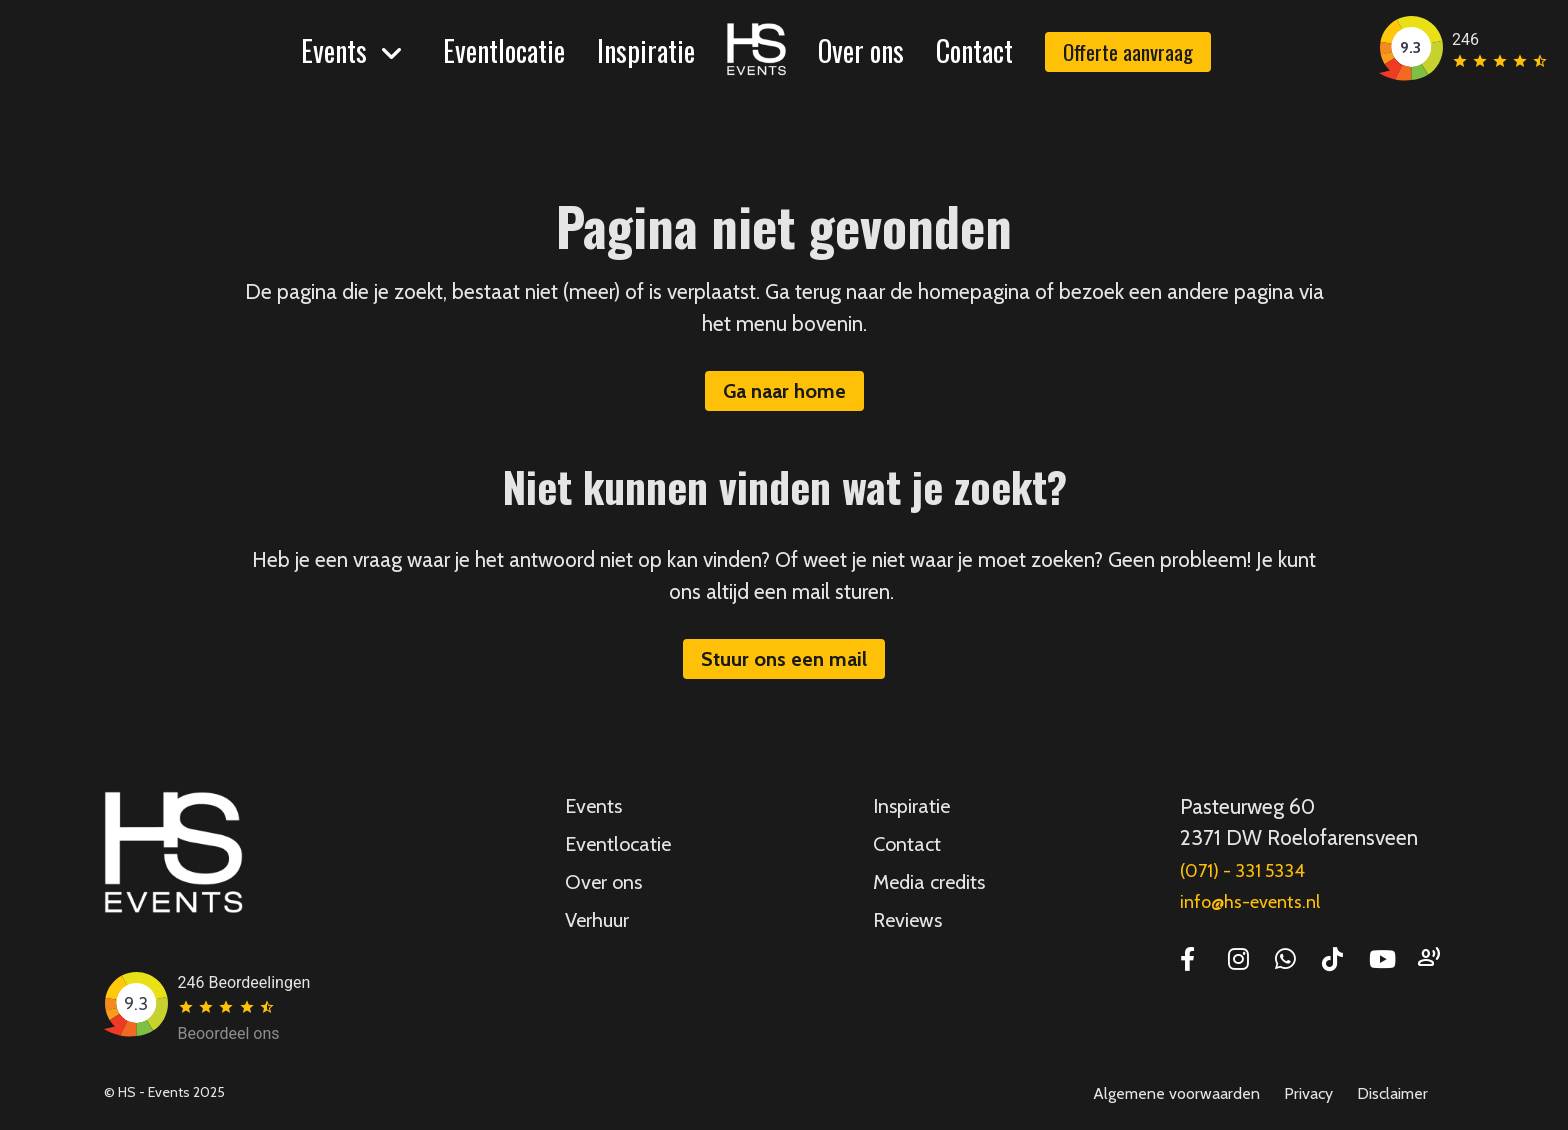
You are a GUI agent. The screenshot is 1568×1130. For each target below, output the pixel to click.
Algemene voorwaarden (1176, 1093)
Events (334, 50)
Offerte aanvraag (1128, 51)
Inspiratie (646, 50)
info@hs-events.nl (1250, 902)
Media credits (929, 882)
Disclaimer (1392, 1093)
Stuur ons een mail (784, 659)
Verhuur (597, 920)
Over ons (861, 50)
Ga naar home (784, 391)
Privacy (1308, 1093)
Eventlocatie (504, 50)
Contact (974, 50)
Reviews (907, 920)
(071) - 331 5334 (1242, 871)
